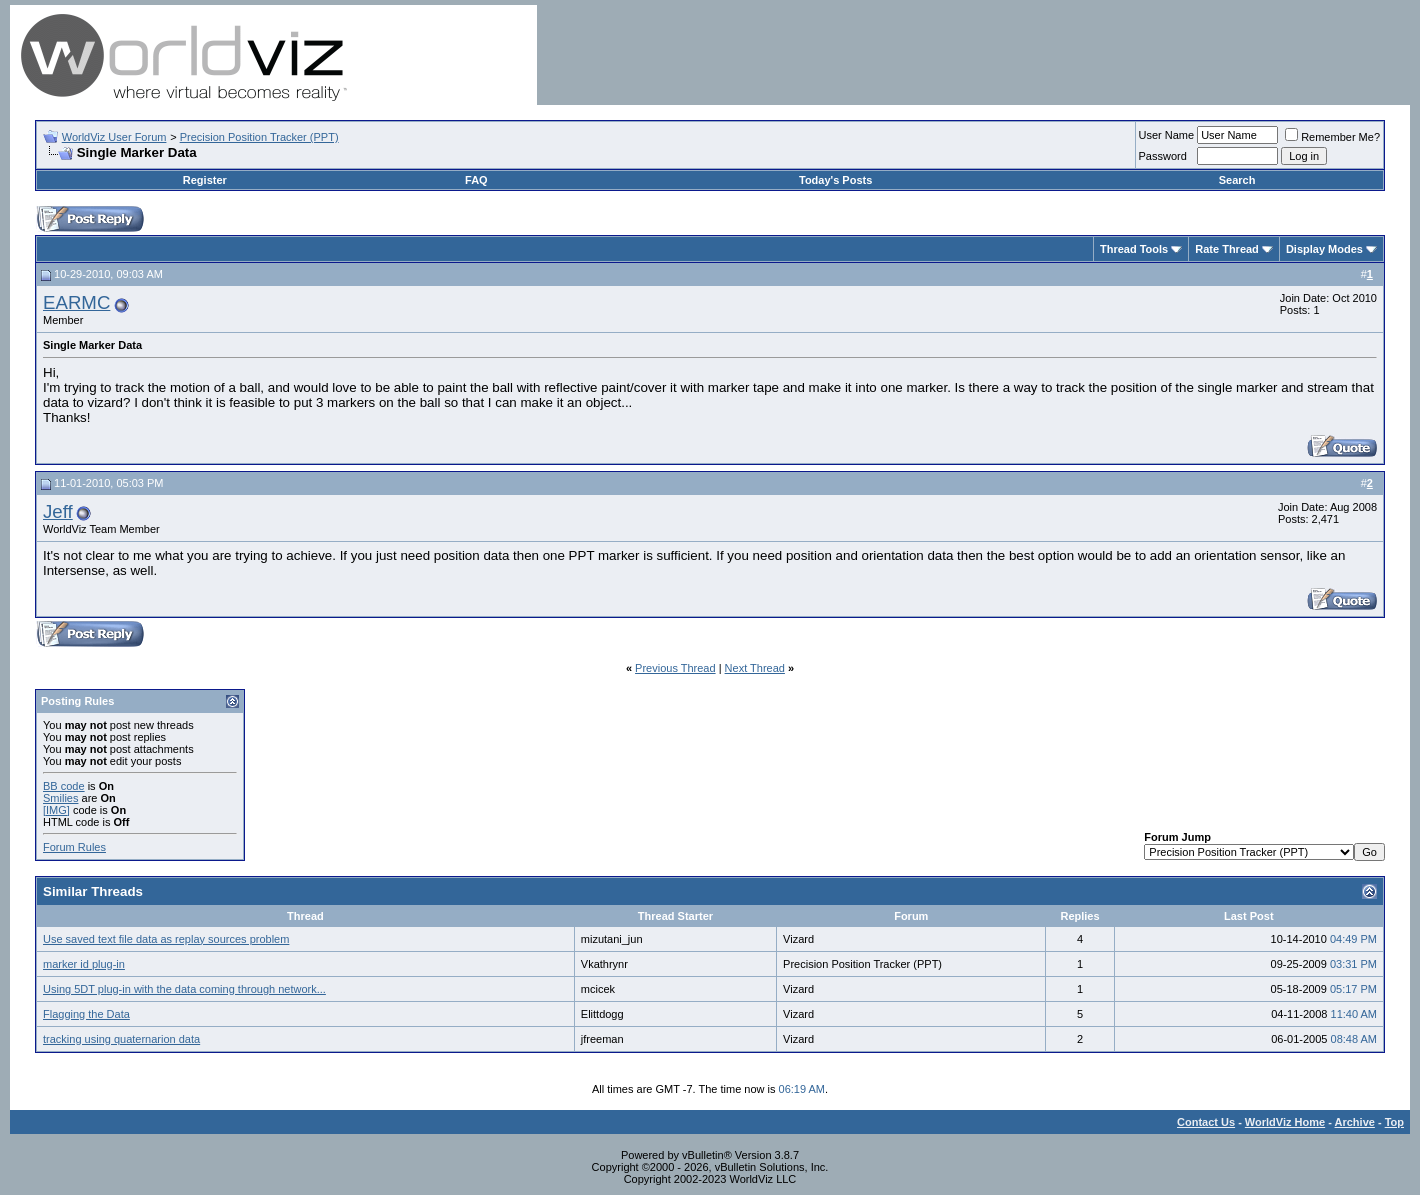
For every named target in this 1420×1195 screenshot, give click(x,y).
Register (205, 180)
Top (1394, 1122)
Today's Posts (835, 180)
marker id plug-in (84, 964)
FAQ (476, 180)
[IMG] (56, 810)
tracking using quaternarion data (121, 1039)
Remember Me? (1332, 137)
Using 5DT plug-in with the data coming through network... (184, 989)
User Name (1167, 135)
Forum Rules (74, 847)
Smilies (60, 798)
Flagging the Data (86, 1014)
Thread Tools (1134, 249)
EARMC (76, 302)
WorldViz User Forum (114, 137)
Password (1163, 156)
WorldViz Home (1285, 1122)
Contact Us (1206, 1122)
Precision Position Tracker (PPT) (259, 137)
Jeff (58, 511)
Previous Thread (675, 668)
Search (1237, 180)
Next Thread (755, 668)
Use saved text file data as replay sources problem (166, 939)
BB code (64, 786)
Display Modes (1324, 249)
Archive (1355, 1122)
